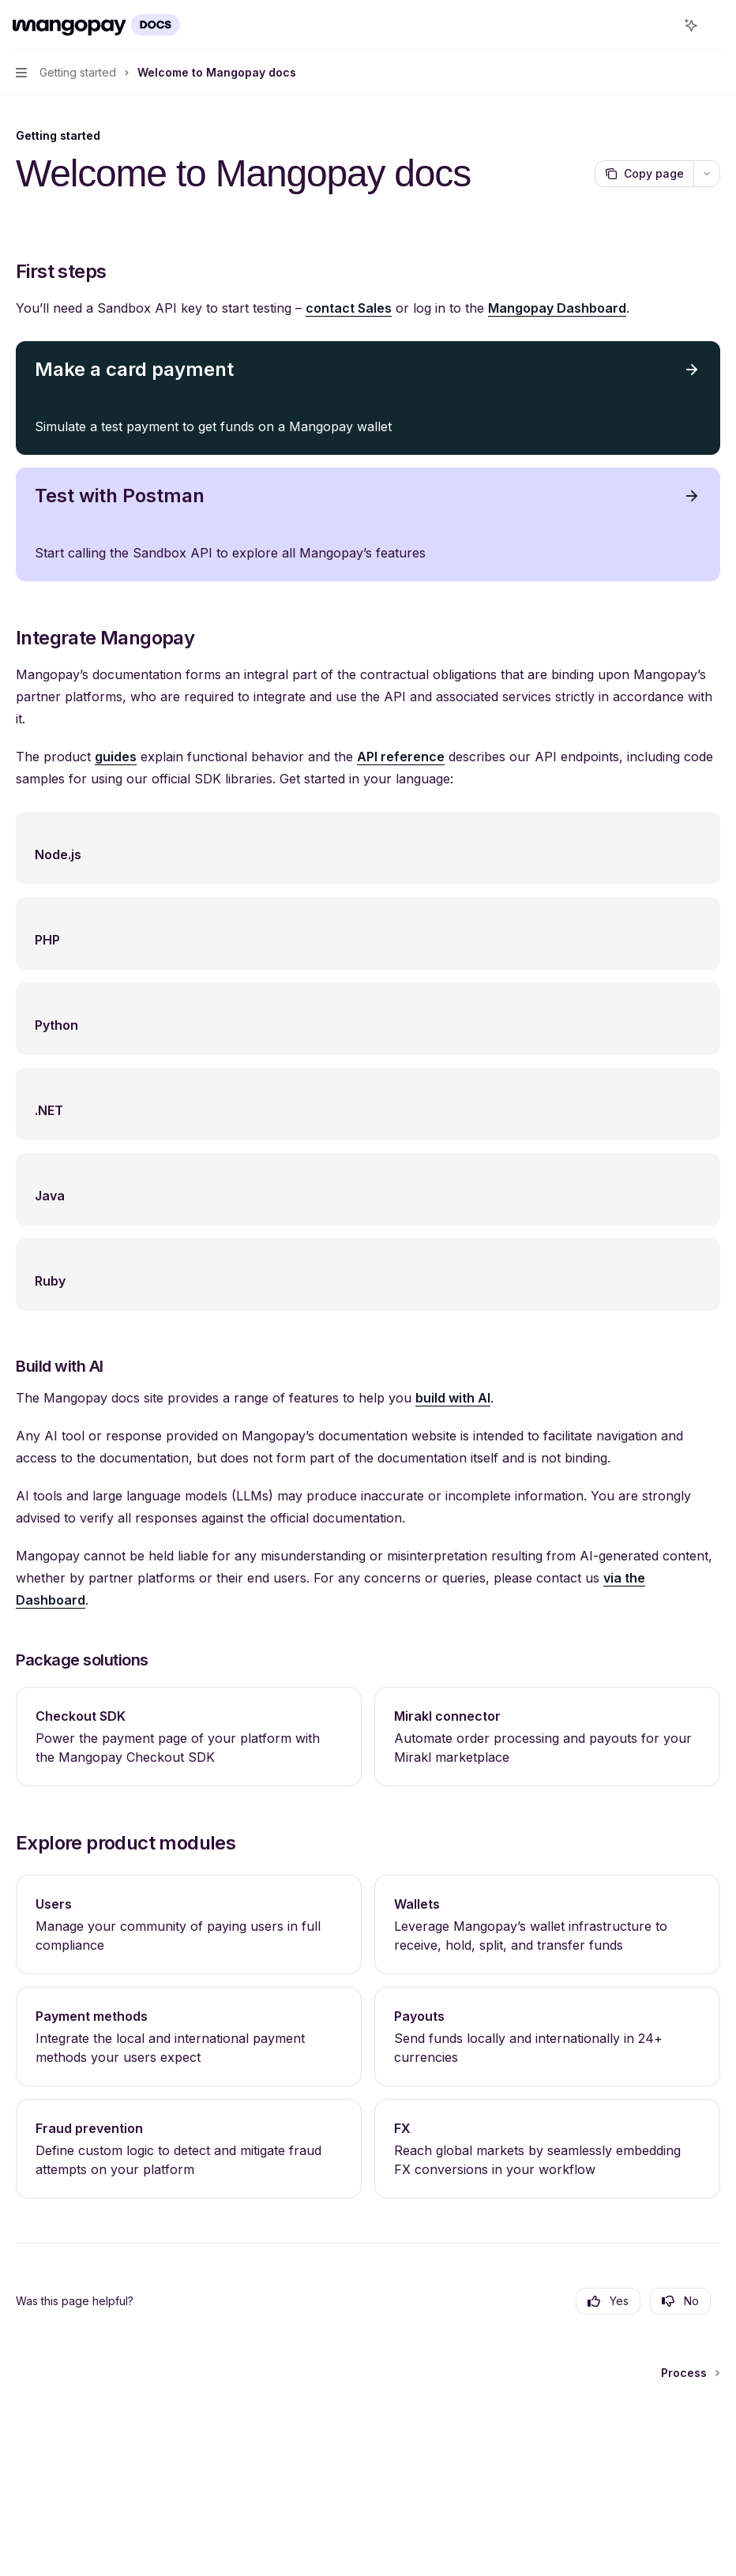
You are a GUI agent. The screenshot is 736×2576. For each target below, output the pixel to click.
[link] (189, 1736)
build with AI (452, 1398)
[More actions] (715, 25)
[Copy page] (644, 173)
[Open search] (661, 25)
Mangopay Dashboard (557, 308)
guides (116, 756)
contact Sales (349, 308)
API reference (401, 756)
